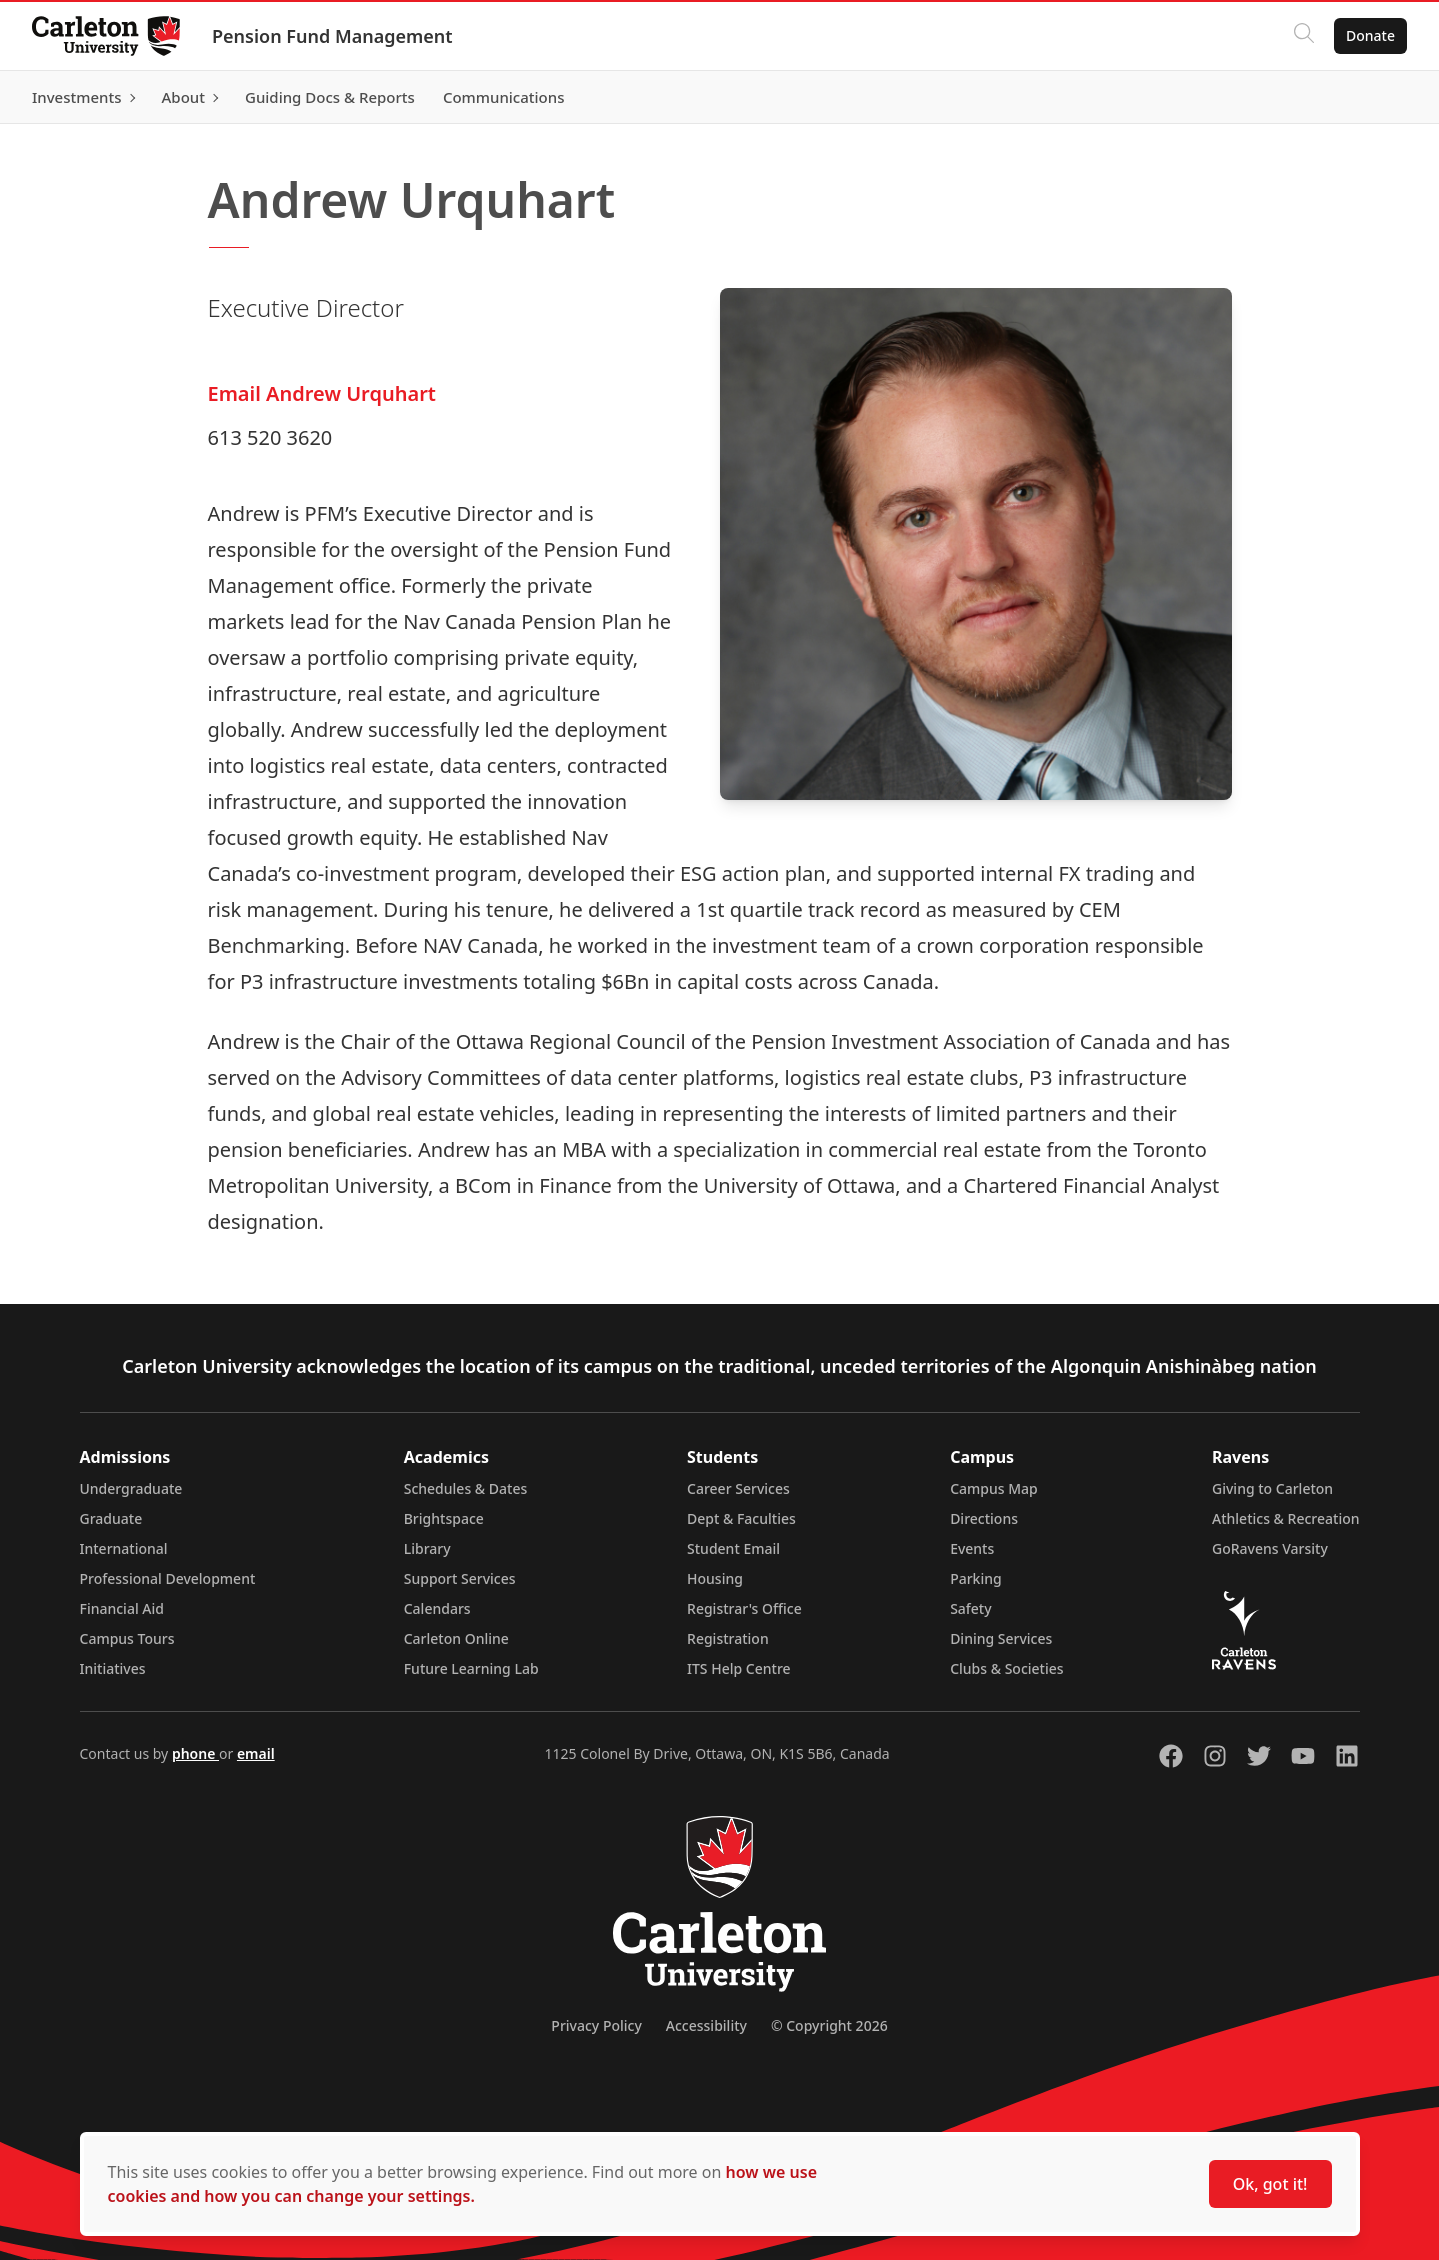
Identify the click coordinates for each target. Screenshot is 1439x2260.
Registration (728, 1638)
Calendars (437, 1608)
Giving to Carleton (1272, 1488)
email (256, 1753)
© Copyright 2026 (829, 2025)
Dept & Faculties (741, 1518)
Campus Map (994, 1488)
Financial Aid (122, 1608)
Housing (715, 1578)
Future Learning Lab (471, 1668)
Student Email (733, 1548)
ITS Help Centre (739, 1668)
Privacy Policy (596, 2025)
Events (972, 1548)
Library (427, 1548)
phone (195, 1753)
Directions (984, 1518)
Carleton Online (456, 1638)
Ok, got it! (1270, 2184)
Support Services (460, 1578)
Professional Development (168, 1578)
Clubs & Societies (1006, 1668)
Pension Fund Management (332, 36)
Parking (976, 1578)
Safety (971, 1608)
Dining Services (1001, 1638)
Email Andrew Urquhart (322, 393)
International (124, 1548)
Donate (1370, 35)
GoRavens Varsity (1270, 1548)
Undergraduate (131, 1488)
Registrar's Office (744, 1608)
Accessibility (706, 2025)
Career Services (738, 1488)
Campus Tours (127, 1638)
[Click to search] (1304, 36)
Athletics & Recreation (1285, 1518)
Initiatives (113, 1668)
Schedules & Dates (466, 1488)
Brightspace (444, 1518)
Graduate (111, 1518)
